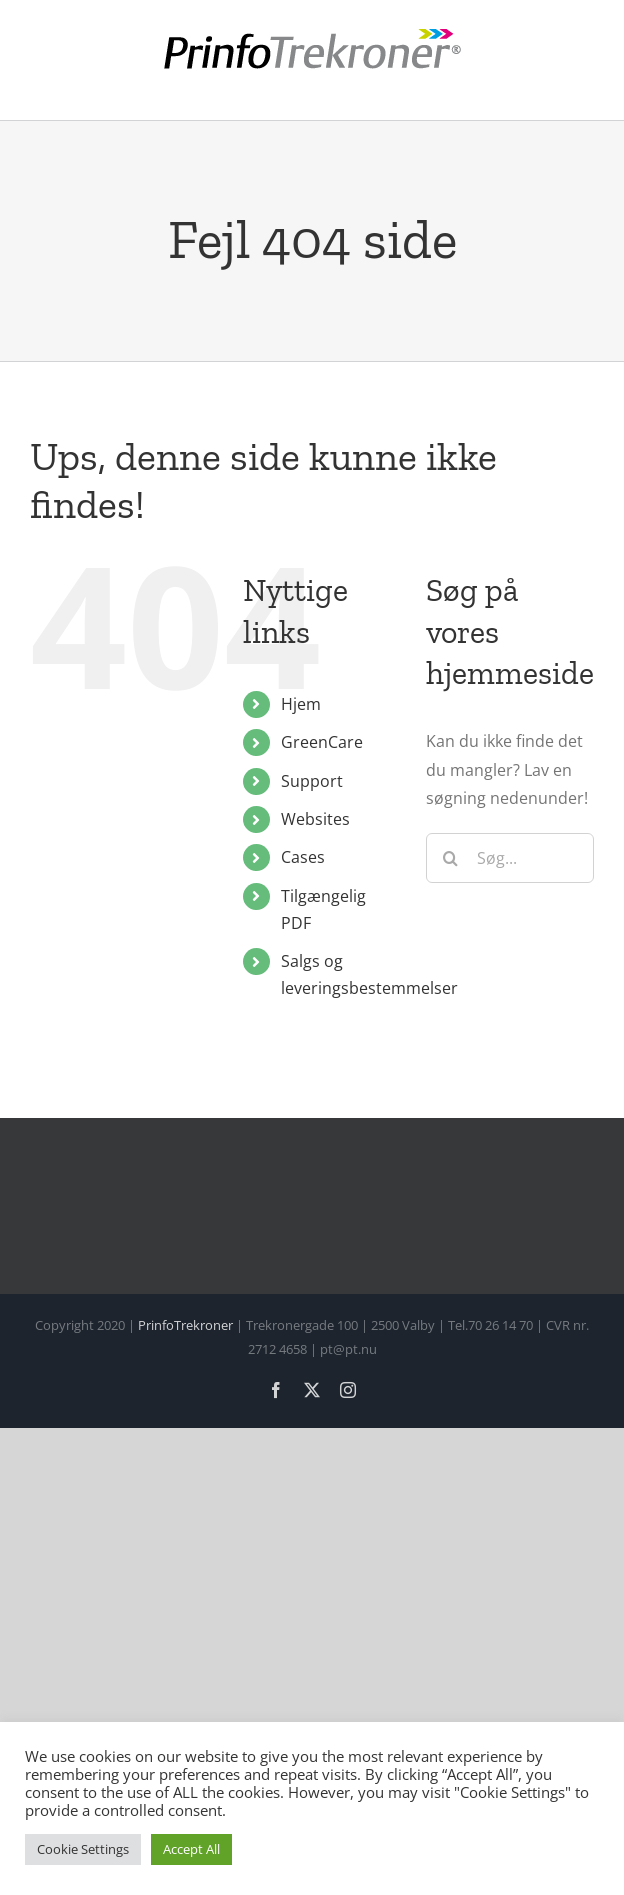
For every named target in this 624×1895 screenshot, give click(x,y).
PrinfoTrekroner (185, 1325)
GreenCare (322, 742)
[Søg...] (510, 858)
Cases (303, 857)
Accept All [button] (191, 1849)
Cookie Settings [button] (83, 1849)
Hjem (301, 704)
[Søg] (451, 858)
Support (312, 781)
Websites (315, 819)
